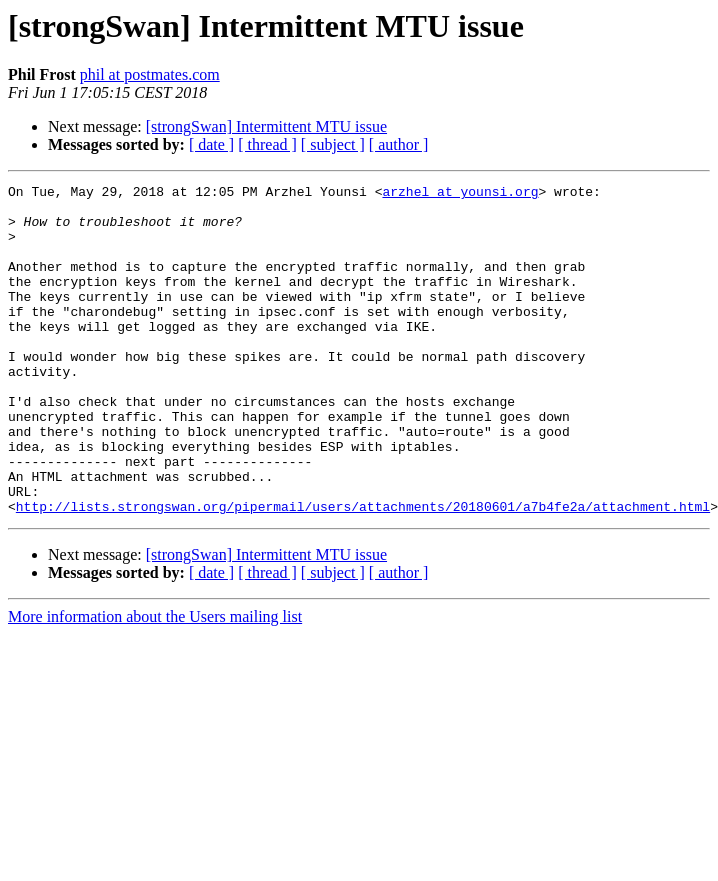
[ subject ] (333, 144)
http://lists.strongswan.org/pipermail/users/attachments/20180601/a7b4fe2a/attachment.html (363, 572)
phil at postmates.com (150, 74)
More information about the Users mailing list (155, 682)
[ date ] (211, 144)
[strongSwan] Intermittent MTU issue (266, 126)
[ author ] (399, 144)
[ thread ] (267, 144)
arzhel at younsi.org (460, 194)
